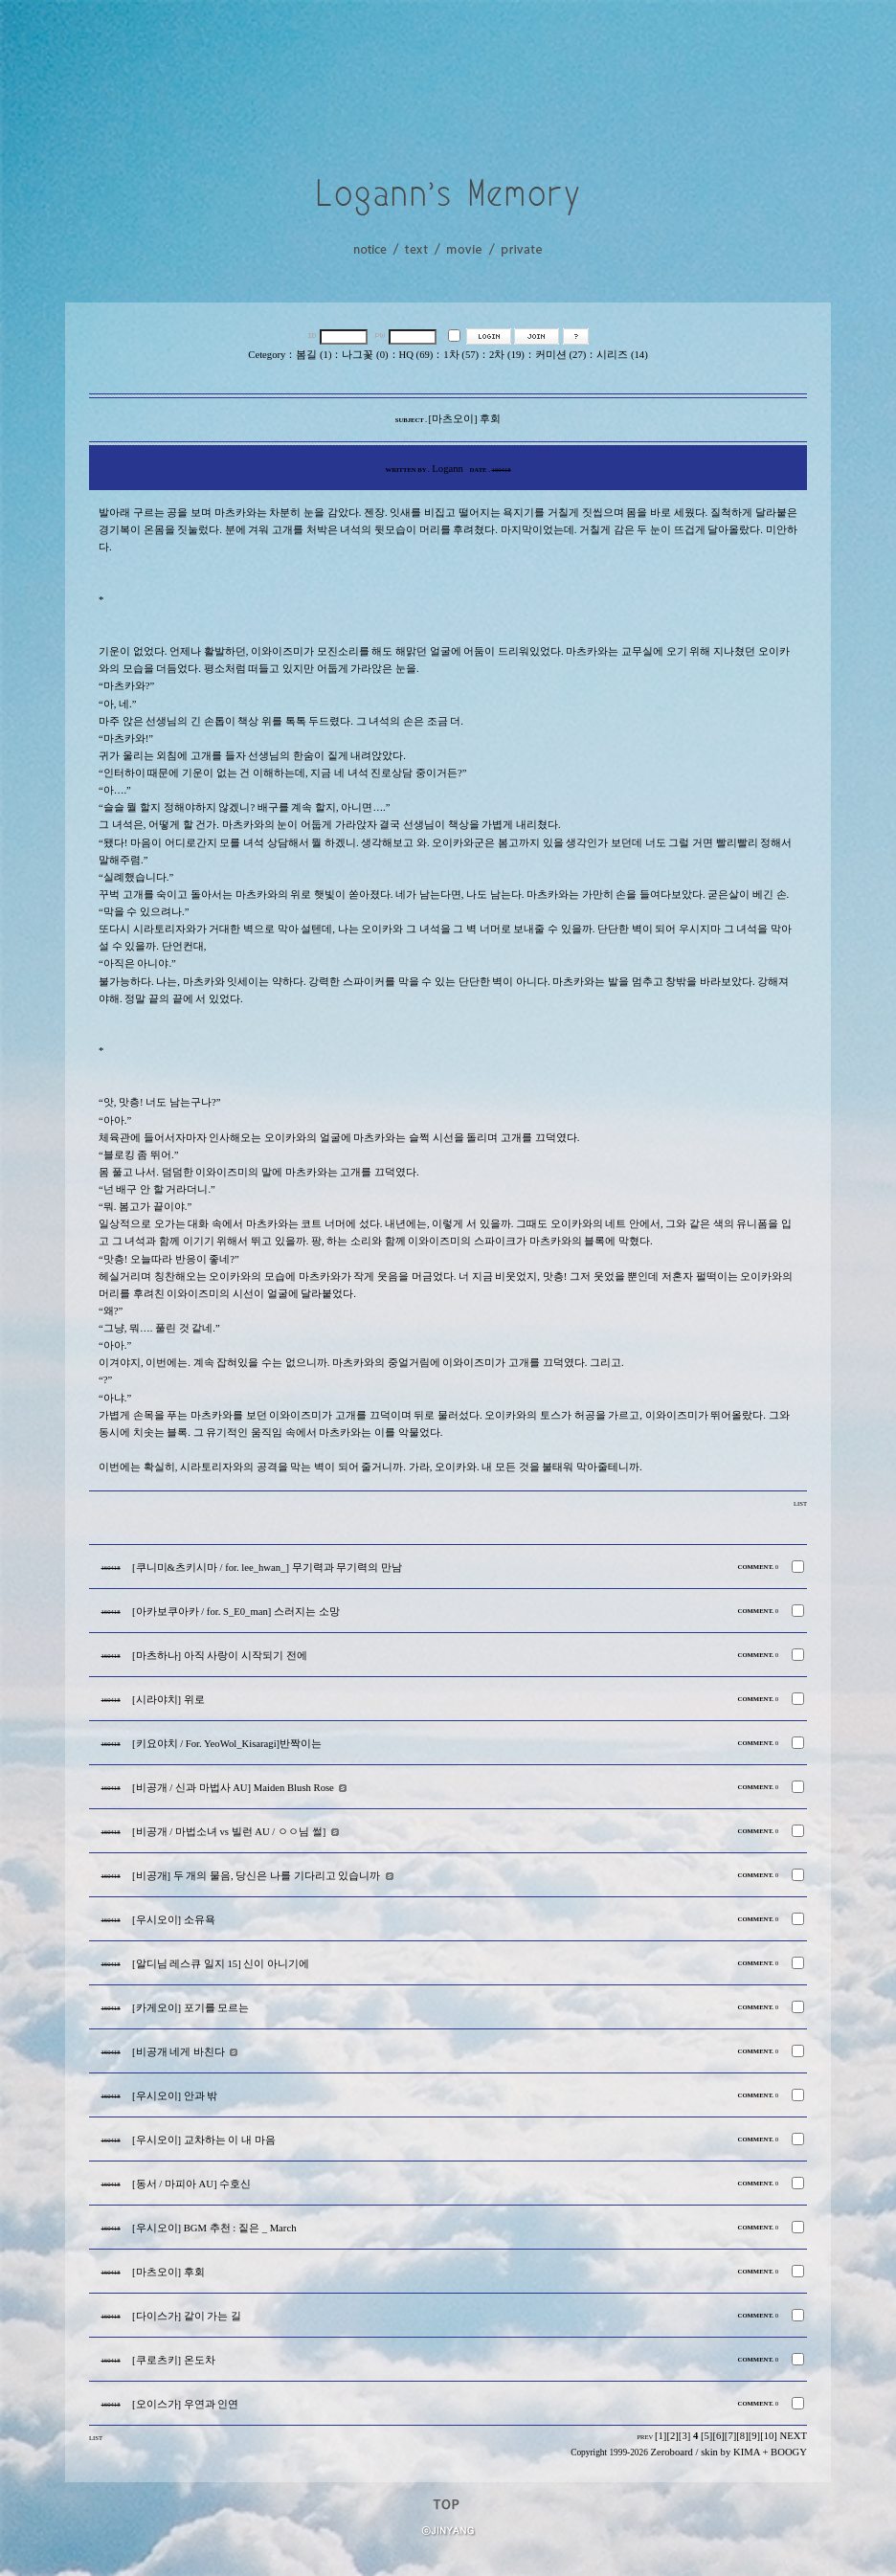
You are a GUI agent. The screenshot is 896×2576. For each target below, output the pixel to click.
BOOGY (789, 2452)
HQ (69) (416, 354)
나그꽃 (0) (365, 354)
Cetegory (266, 354)
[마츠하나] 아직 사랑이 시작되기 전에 (219, 1655)
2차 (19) (507, 354)
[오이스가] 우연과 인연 (185, 2404)
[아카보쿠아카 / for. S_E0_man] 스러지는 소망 (236, 1611)
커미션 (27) (560, 354)
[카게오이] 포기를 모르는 (190, 2008)
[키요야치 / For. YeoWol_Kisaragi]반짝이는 (227, 1743)
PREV (645, 2436)
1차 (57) (461, 354)
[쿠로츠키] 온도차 (173, 2360)
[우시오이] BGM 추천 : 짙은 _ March (214, 2228)
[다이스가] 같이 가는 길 (186, 2316)
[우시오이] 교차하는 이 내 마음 (204, 2140)
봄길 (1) (313, 354)
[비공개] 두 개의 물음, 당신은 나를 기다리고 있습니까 (256, 1875)
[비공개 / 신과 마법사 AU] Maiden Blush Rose (233, 1787)
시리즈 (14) (621, 354)
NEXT (793, 2435)
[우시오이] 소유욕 (173, 1920)
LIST (800, 1503)
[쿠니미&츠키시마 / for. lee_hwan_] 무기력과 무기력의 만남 (267, 1567)
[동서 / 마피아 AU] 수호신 (191, 2184)
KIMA (746, 2452)
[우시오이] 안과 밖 (174, 2096)
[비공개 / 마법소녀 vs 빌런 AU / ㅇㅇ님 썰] (228, 1831)
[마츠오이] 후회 (168, 2272)
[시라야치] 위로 (168, 1699)
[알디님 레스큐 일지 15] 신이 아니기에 (220, 1964)
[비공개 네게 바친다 (178, 2052)
